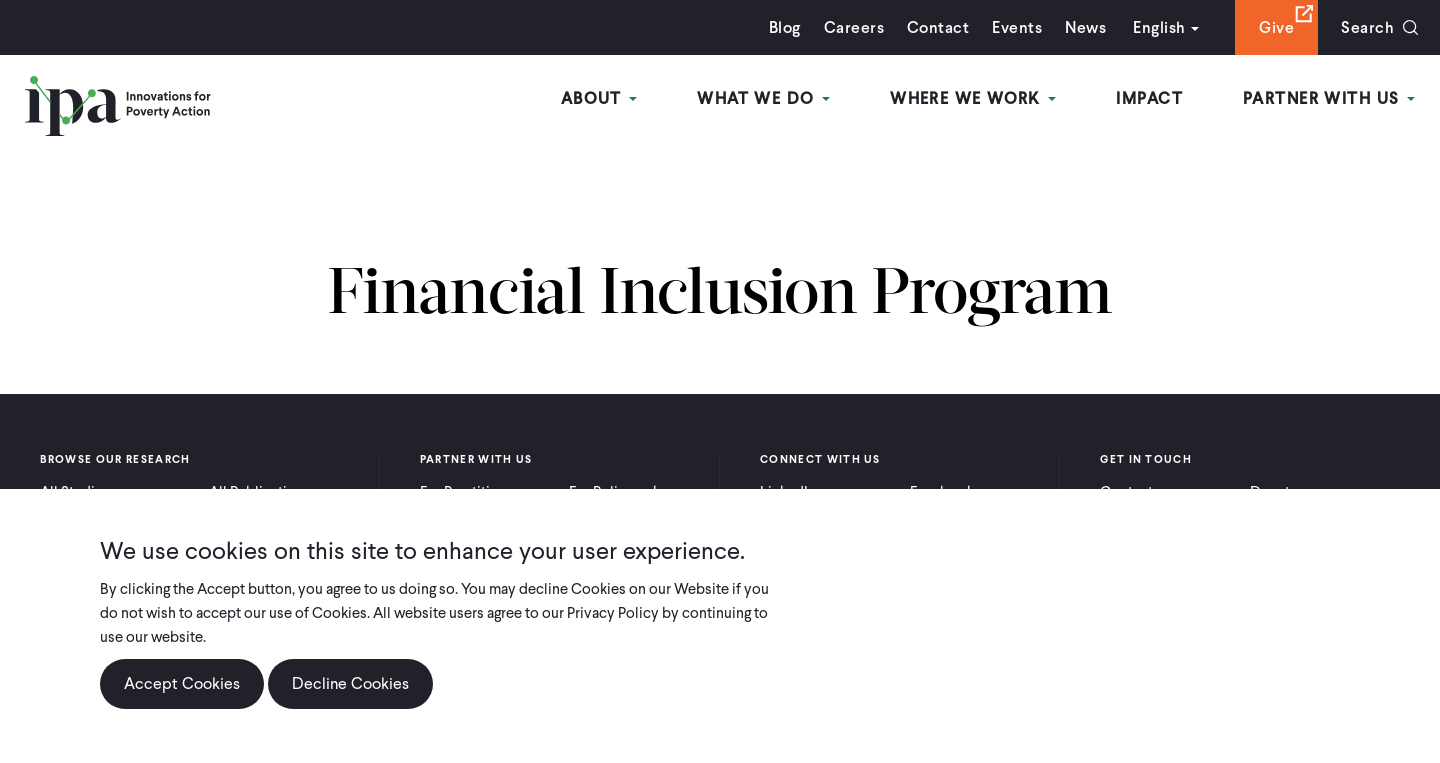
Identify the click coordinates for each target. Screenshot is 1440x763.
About (599, 98)
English (1159, 27)
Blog (785, 27)
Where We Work (973, 98)
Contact (938, 27)
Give (1276, 27)
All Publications (260, 492)
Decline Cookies (350, 703)
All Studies (75, 492)
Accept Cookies (182, 703)
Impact (1149, 98)
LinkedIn (788, 492)
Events (1017, 27)
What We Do (763, 98)
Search (1367, 27)
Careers (854, 27)
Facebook (942, 492)
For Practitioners (473, 492)
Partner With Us (1329, 98)
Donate (1274, 492)
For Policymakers (624, 492)
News (1085, 27)
